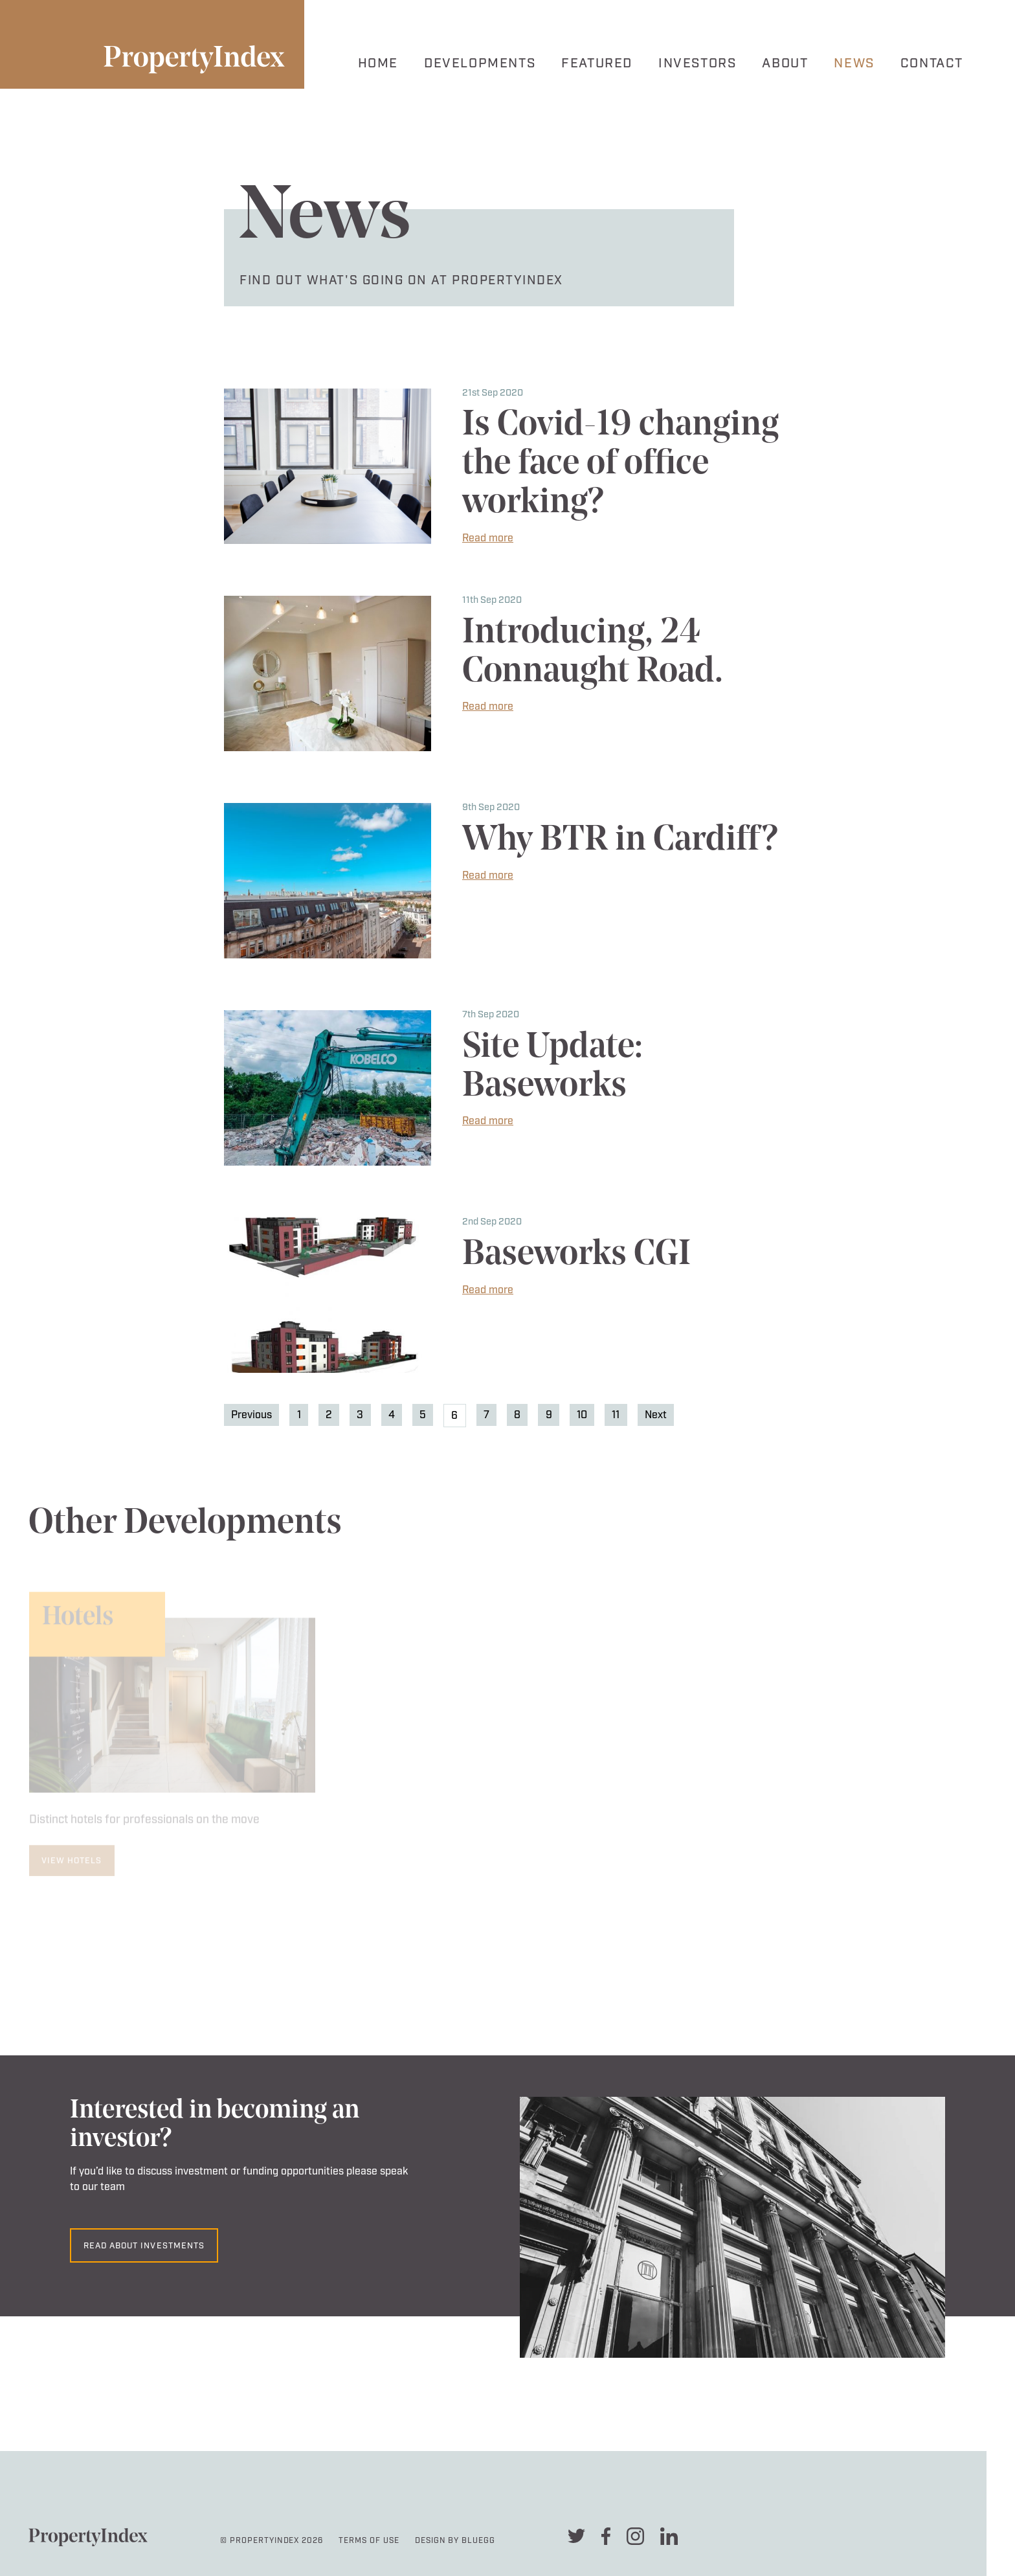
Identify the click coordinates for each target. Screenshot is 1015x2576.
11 (615, 1415)
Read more (487, 538)
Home (378, 63)
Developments (479, 63)
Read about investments (144, 2246)
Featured (596, 63)
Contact (931, 63)
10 (582, 1415)
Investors (697, 63)
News (854, 63)
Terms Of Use (369, 2541)
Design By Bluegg (455, 2541)
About (785, 63)
